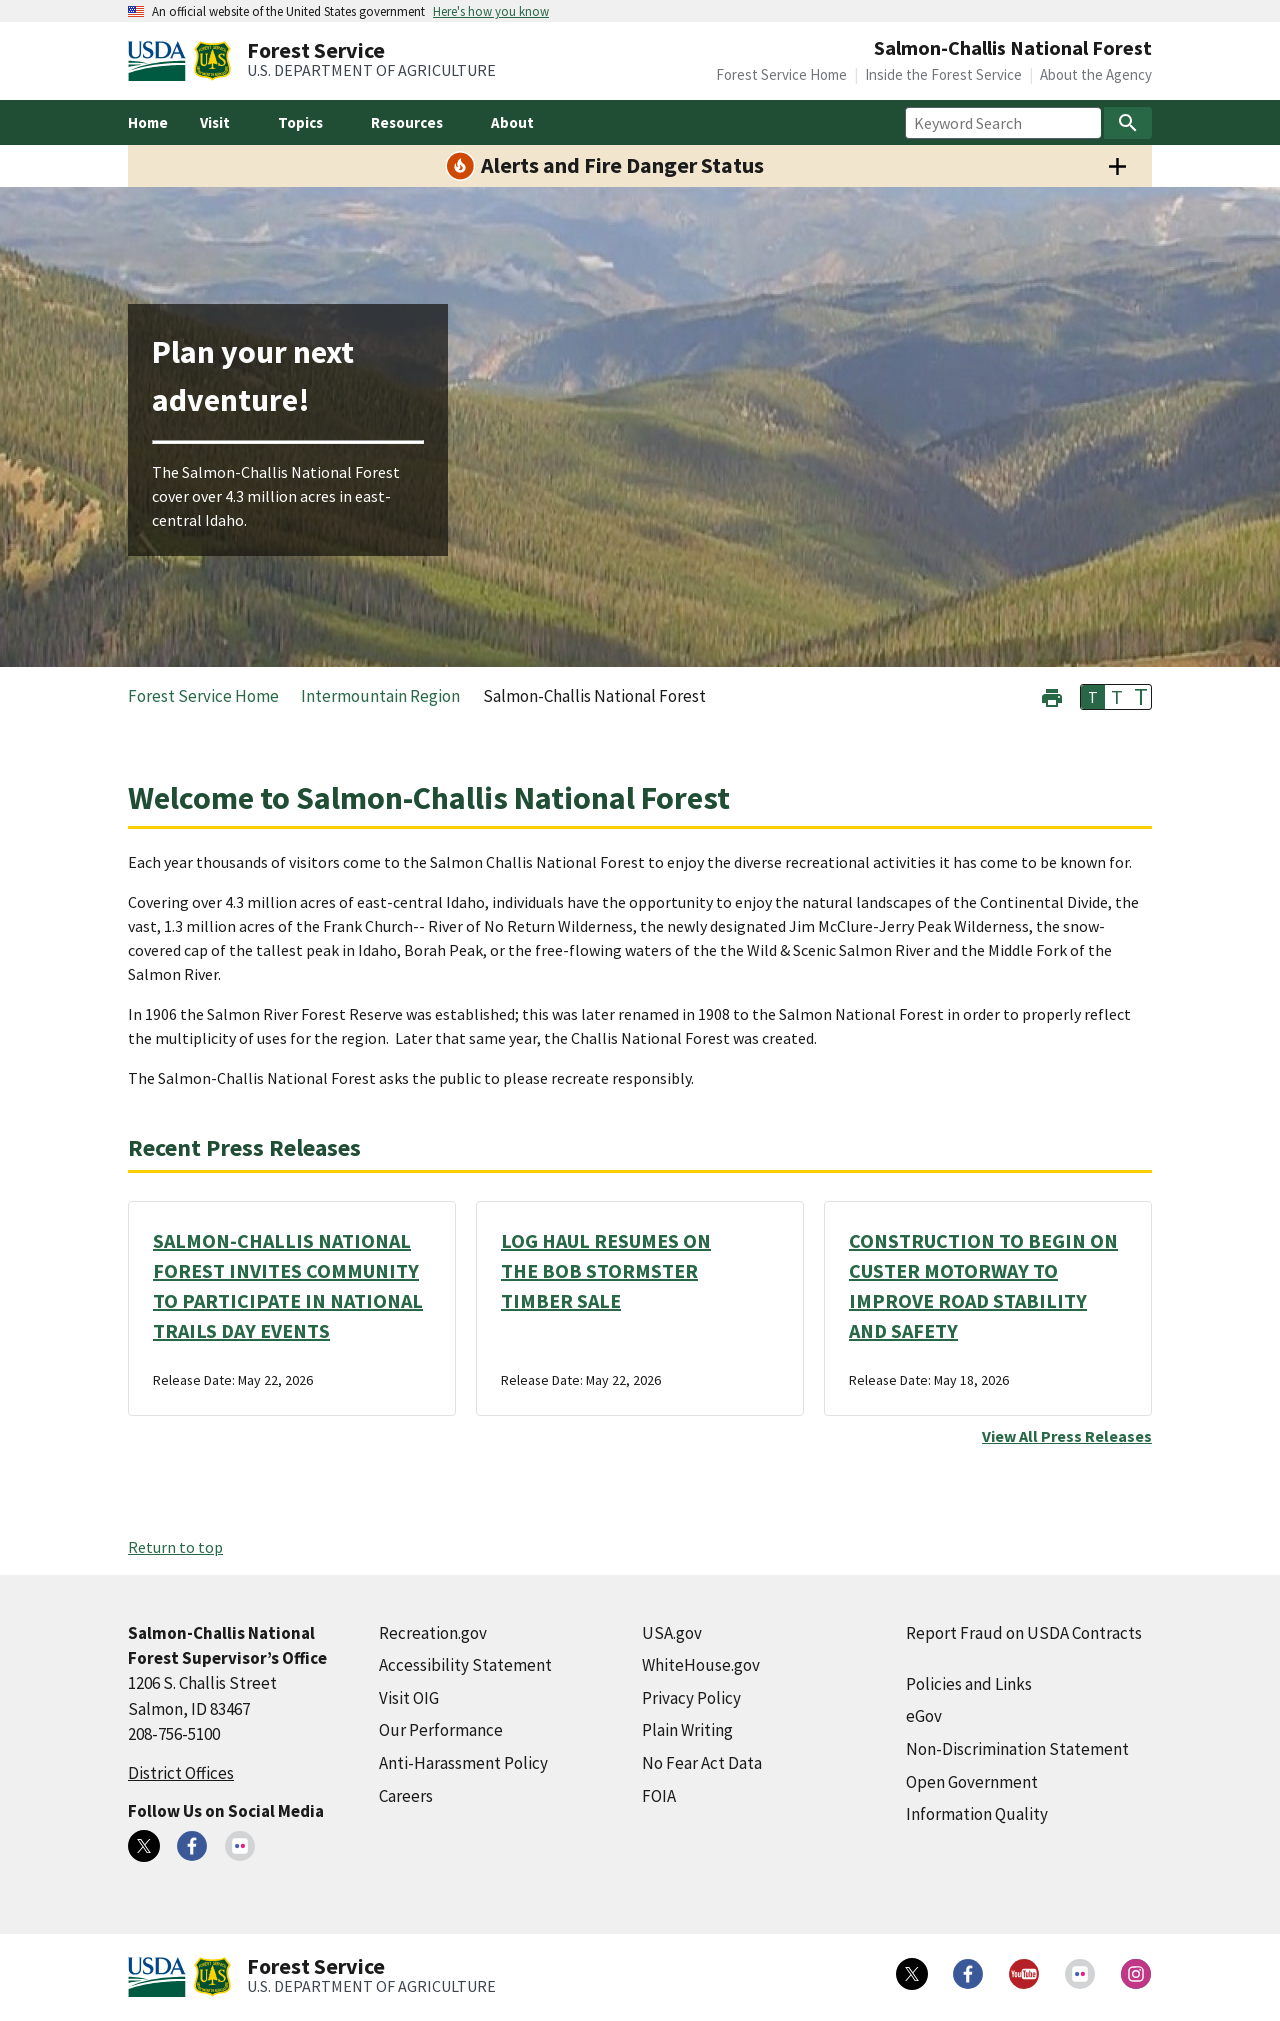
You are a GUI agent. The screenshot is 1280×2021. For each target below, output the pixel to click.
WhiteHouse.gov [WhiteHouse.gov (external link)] (701, 1665)
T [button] (1093, 697)
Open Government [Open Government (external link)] (972, 1782)
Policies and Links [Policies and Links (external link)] (969, 1684)
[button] (1052, 695)
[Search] (1128, 123)
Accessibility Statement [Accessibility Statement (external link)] (465, 1665)
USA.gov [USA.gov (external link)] (672, 1633)
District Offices (181, 1773)
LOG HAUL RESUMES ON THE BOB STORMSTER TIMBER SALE (606, 1270)
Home (148, 122)
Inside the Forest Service (943, 74)
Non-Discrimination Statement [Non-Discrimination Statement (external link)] (1017, 1749)
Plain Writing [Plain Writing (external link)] (687, 1730)
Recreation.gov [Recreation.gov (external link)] (433, 1633)
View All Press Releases (1067, 1436)
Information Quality (977, 1814)
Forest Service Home (781, 74)
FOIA (659, 1796)
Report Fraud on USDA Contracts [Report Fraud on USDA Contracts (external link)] (1024, 1633)
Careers (406, 1796)
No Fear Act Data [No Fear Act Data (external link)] (702, 1763)
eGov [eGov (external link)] (924, 1716)
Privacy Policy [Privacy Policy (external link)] (691, 1698)
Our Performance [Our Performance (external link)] (441, 1730)
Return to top (175, 1547)
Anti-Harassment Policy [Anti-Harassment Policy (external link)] (463, 1763)
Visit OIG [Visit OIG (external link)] (409, 1698)
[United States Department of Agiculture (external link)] (161, 61)
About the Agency (1096, 74)
